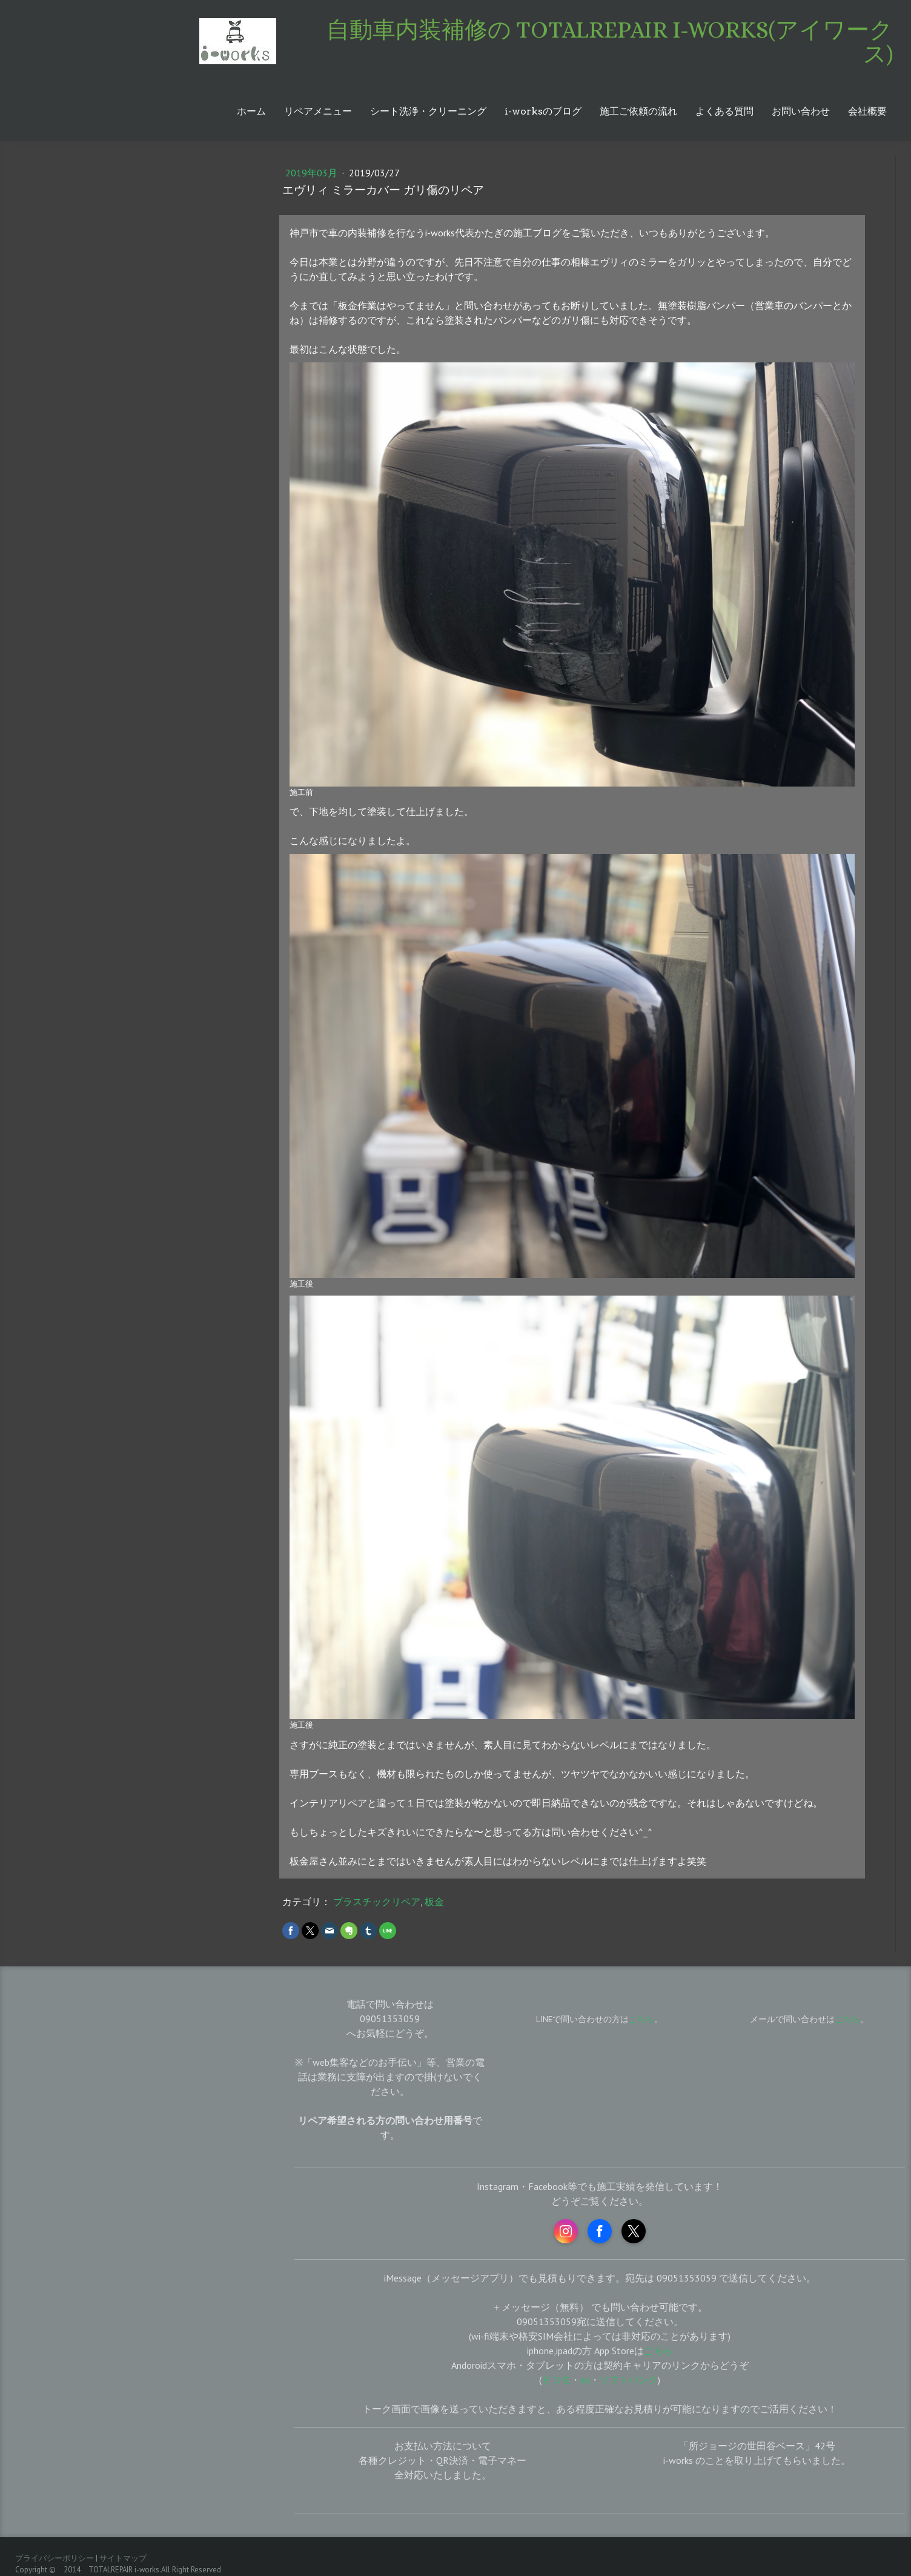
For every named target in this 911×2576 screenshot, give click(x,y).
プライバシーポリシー (54, 2558)
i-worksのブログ (543, 111)
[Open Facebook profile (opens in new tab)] (600, 2231)
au (585, 2380)
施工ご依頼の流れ (638, 111)
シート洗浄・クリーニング (428, 111)
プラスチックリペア (376, 1901)
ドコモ (556, 2380)
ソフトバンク (629, 2380)
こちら (847, 2019)
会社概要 (867, 111)
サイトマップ (123, 2558)
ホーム (251, 111)
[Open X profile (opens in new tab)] (633, 2231)
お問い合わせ (801, 111)
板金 (434, 1901)
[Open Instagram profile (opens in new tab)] (566, 2231)
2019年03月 (312, 173)
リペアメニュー (318, 111)
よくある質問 (724, 111)
